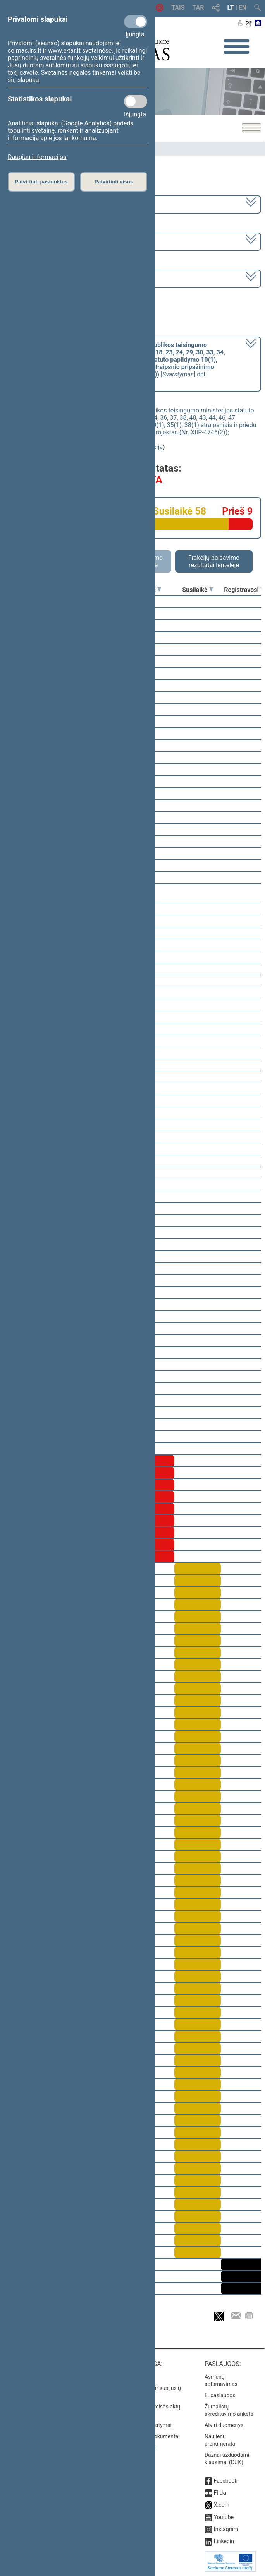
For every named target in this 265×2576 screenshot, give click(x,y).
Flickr (220, 2493)
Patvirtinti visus (114, 182)
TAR (198, 7)
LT (230, 7)
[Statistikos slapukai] (135, 101)
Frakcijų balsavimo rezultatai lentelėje (214, 561)
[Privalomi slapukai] (135, 21)
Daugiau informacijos (37, 157)
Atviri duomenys (224, 2425)
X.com (221, 2505)
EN (242, 7)
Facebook (225, 2481)
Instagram (226, 2529)
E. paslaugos (220, 2395)
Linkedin (224, 2541)
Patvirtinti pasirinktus (41, 182)
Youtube (224, 2517)
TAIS (177, 7)
